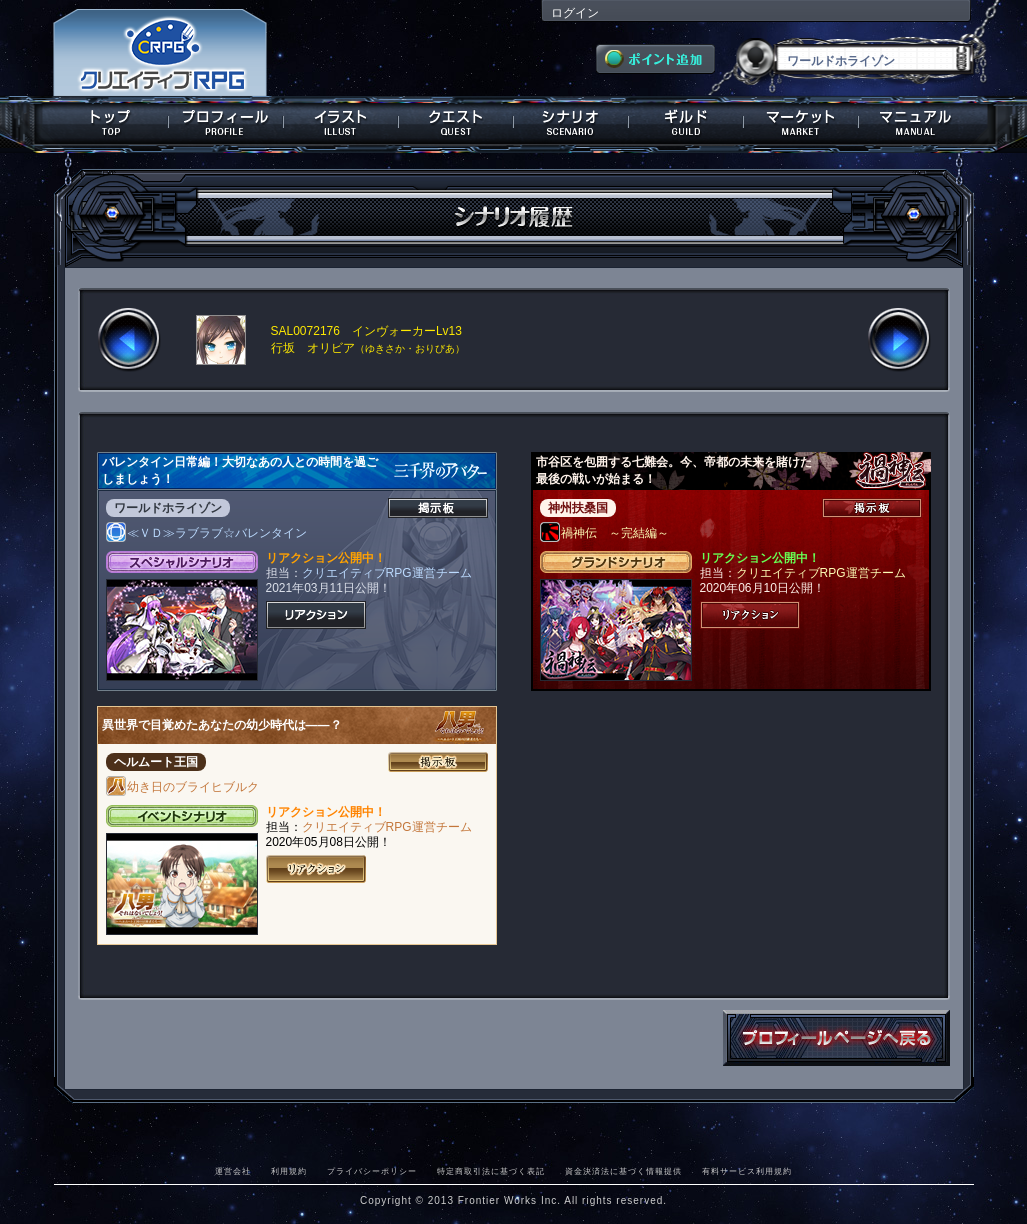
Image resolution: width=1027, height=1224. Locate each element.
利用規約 (289, 1171)
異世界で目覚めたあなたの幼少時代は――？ (222, 725)
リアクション (316, 615)
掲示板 (438, 508)
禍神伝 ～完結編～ (605, 533)
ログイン (575, 13)
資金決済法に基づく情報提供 (623, 1171)
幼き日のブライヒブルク (183, 787)
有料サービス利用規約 (747, 1171)
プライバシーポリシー (372, 1171)
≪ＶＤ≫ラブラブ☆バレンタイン (207, 533)
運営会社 (233, 1171)
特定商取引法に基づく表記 (491, 1171)
